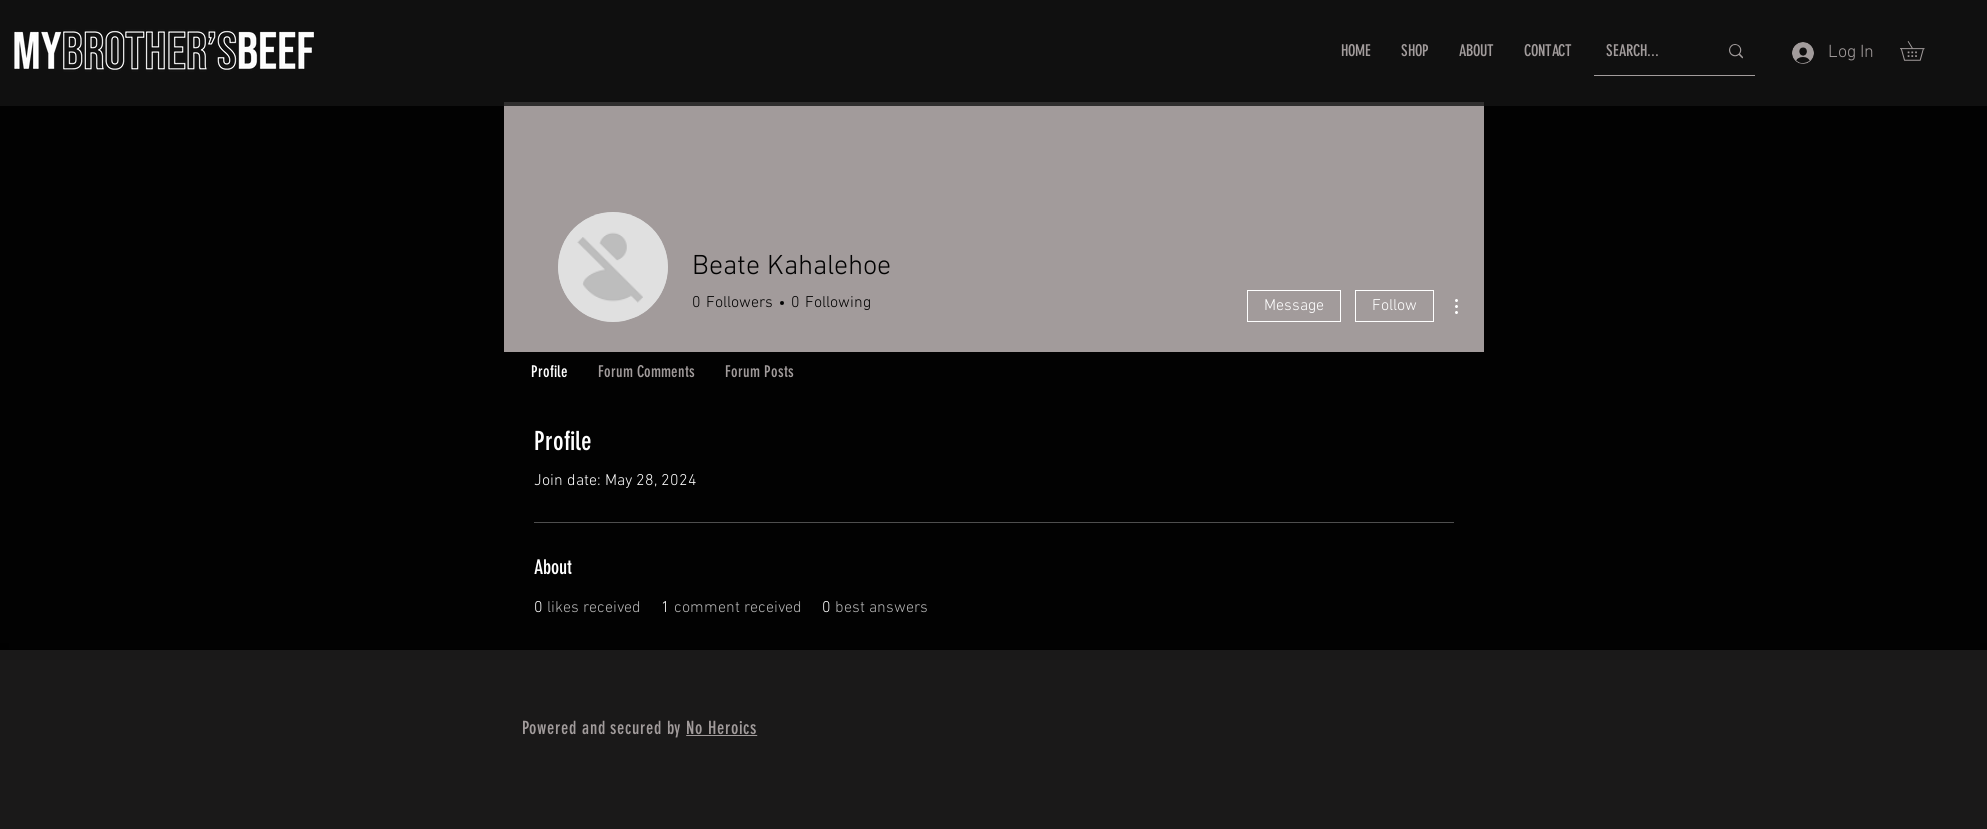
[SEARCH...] (1646, 51)
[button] (1921, 51)
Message (1294, 306)
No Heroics (721, 728)
